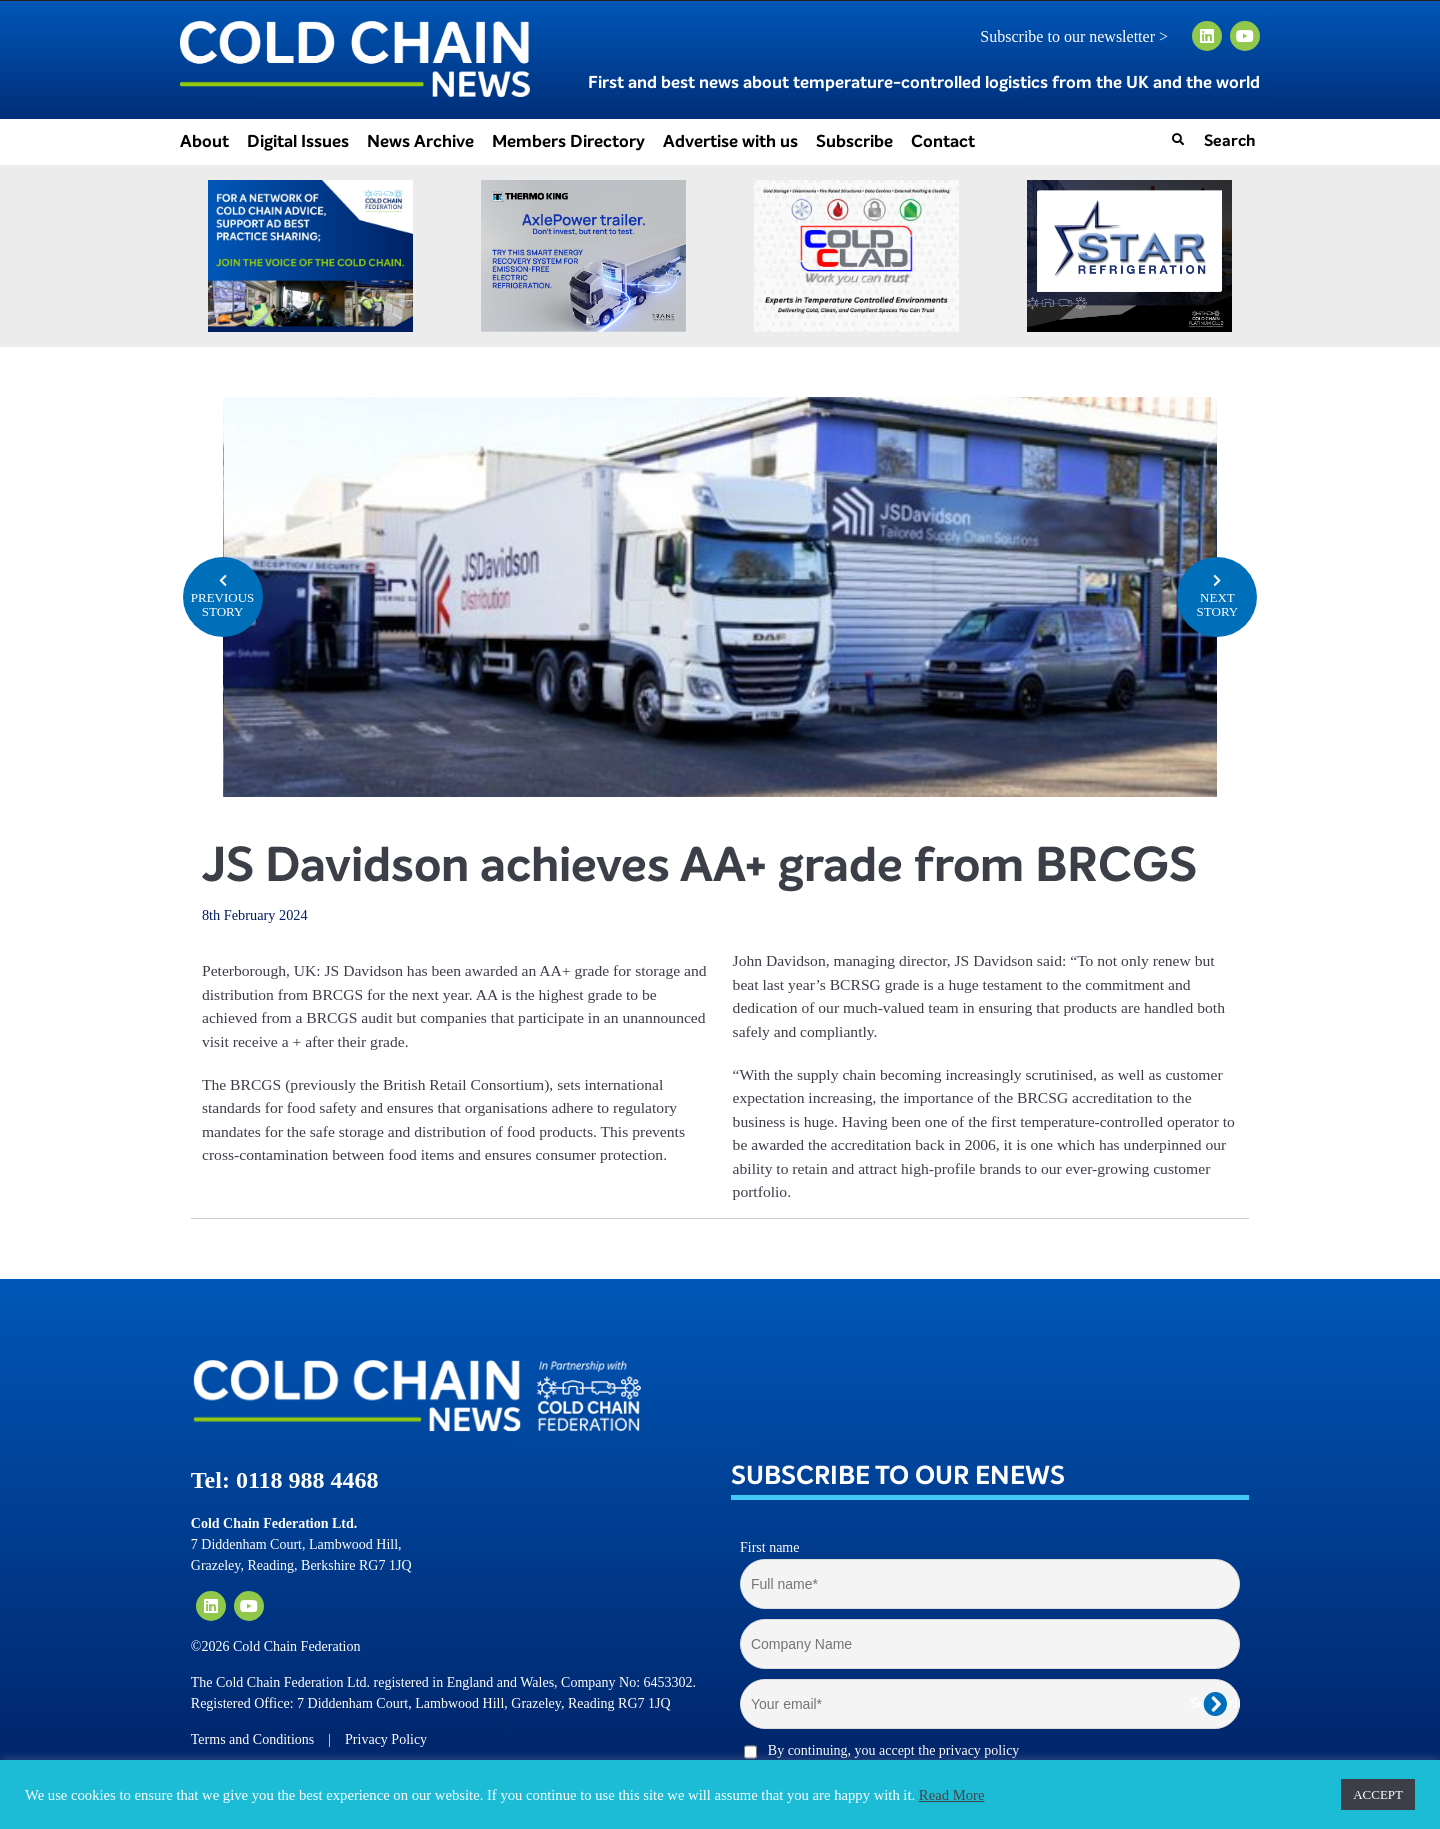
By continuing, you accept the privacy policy (894, 1750)
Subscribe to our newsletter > (1082, 37)
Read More (952, 1795)
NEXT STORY (1217, 595)
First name (770, 1547)
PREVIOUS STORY (223, 595)
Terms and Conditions (252, 1739)
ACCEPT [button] (1378, 1794)
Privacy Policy (386, 1739)
